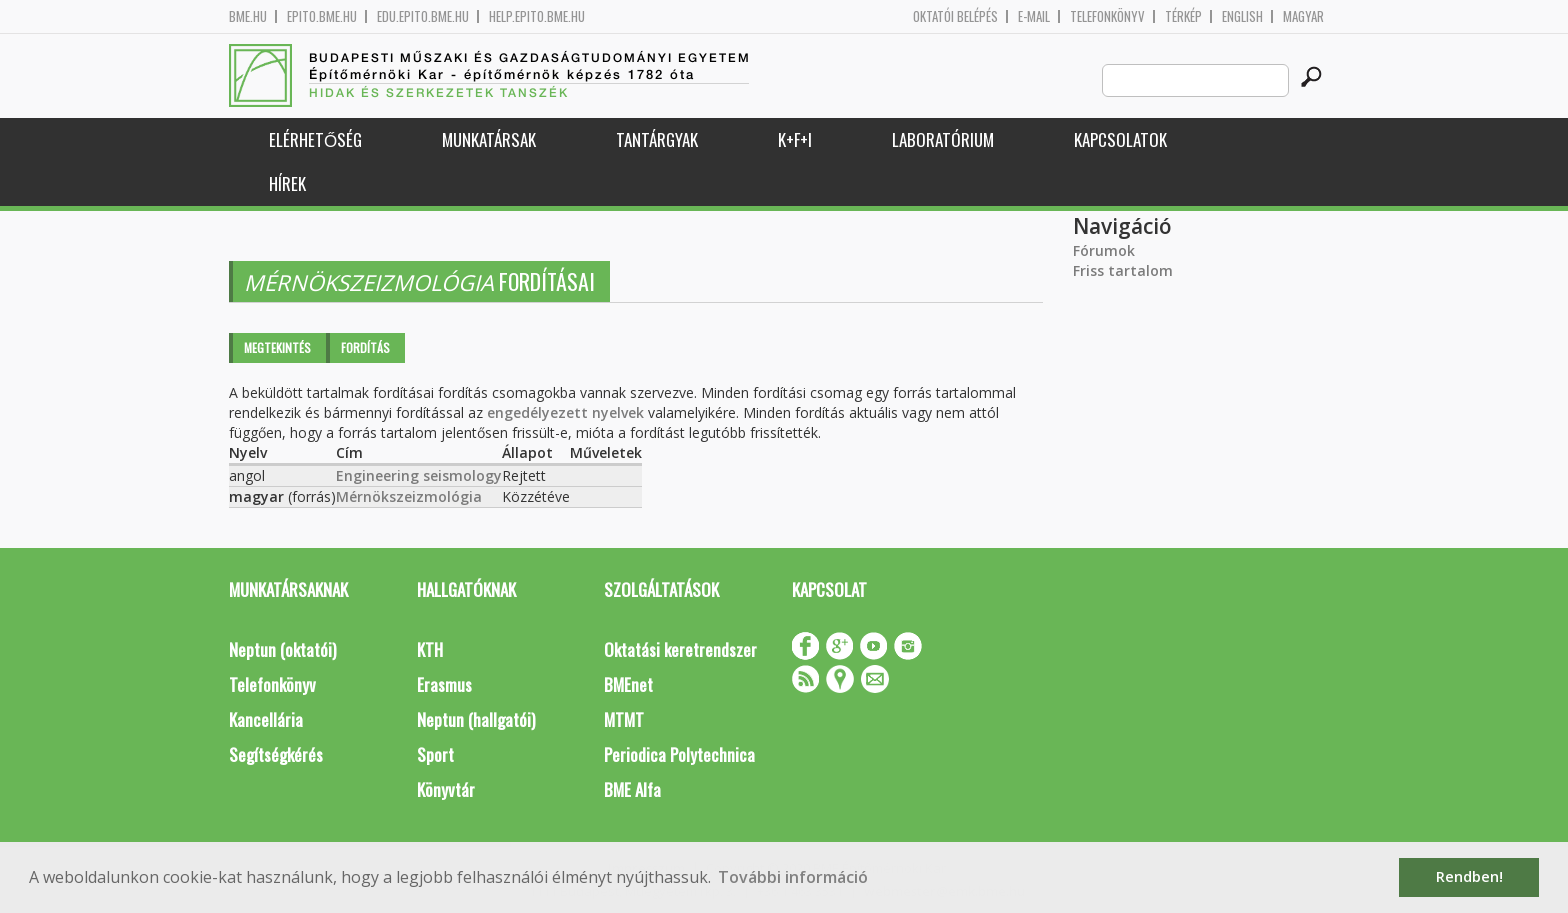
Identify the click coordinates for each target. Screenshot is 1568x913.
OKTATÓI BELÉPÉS (955, 16)
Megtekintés (277, 347)
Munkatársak (489, 139)
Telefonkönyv (1107, 16)
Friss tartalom (1123, 270)
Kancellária (266, 719)
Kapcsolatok (1120, 139)
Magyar (1303, 16)
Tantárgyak (657, 139)
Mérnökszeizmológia (409, 496)
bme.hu (248, 16)
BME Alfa (632, 789)
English (1242, 16)
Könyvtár (446, 789)
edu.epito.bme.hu (423, 16)
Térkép (1183, 16)
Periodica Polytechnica (679, 754)
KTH (430, 649)
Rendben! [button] (1469, 876)
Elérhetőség (315, 139)
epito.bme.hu (322, 16)
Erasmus (444, 684)
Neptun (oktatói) (282, 649)
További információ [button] (793, 877)
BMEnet (628, 684)
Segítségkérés (276, 754)
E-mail (1034, 16)
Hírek (287, 183)
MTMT (624, 719)
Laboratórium (943, 139)
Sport (435, 754)
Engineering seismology (419, 475)
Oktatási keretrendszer (680, 649)
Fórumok (1104, 250)
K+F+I (795, 139)
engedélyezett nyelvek (565, 412)
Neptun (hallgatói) (476, 719)
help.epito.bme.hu (537, 16)
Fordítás (365, 347)
